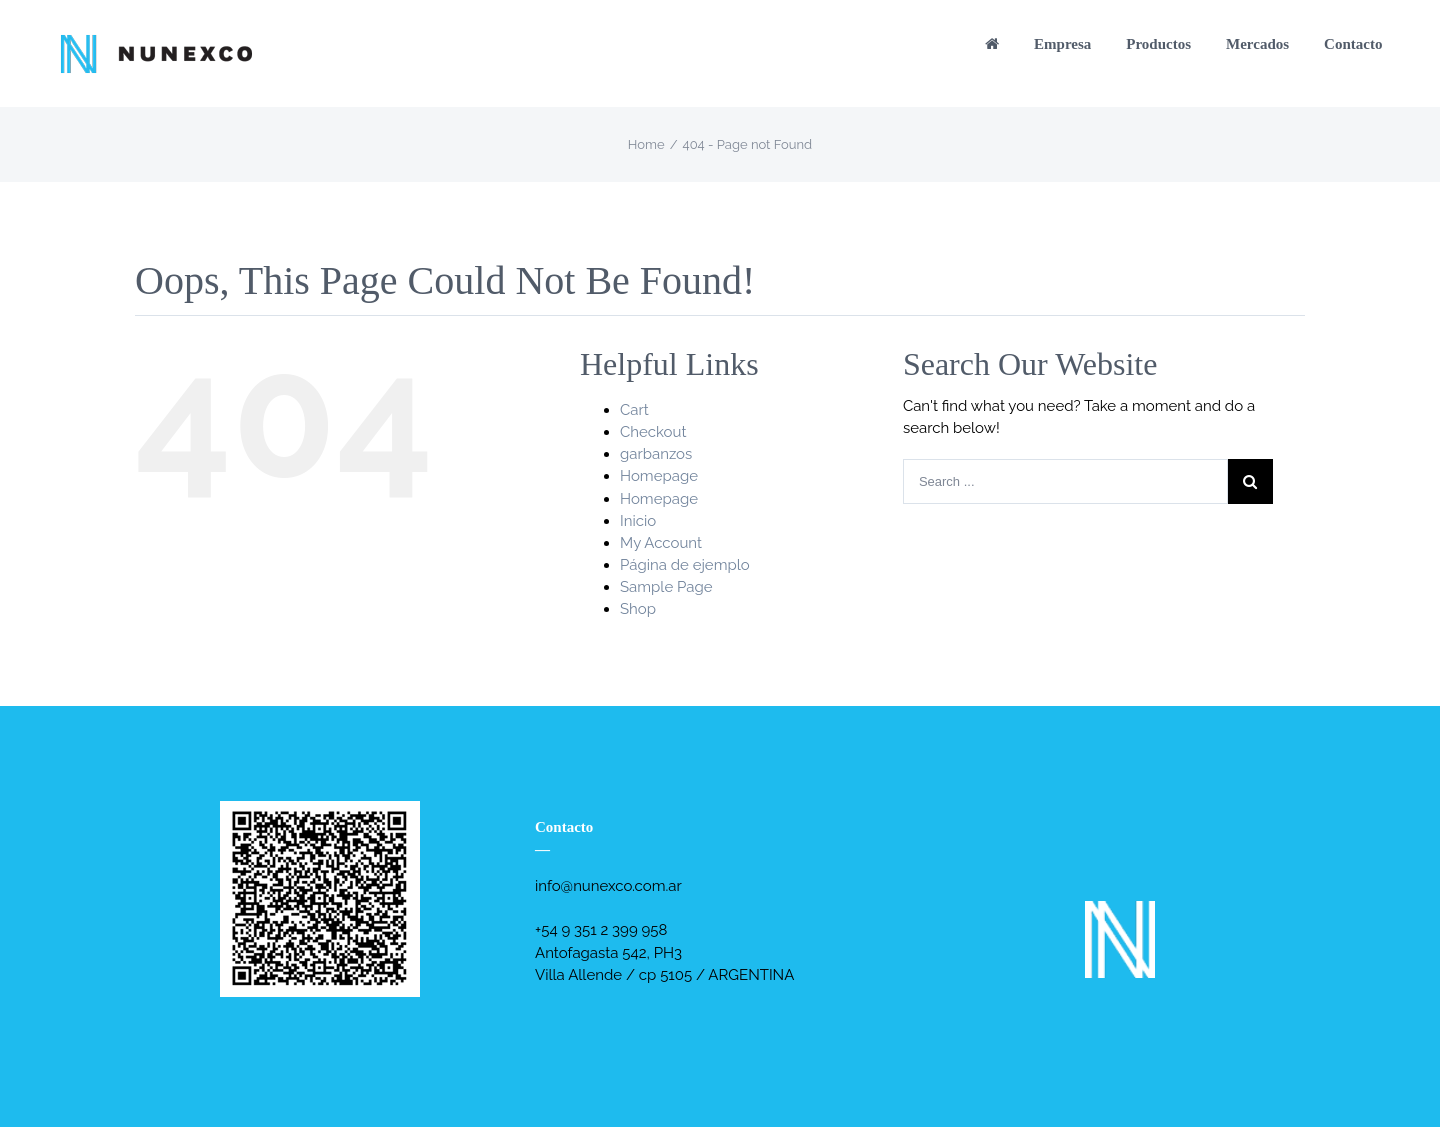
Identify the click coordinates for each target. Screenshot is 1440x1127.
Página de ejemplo (685, 565)
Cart (634, 410)
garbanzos (656, 454)
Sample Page (666, 587)
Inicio (638, 521)
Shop (638, 609)
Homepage (659, 476)
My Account (661, 543)
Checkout (653, 432)
